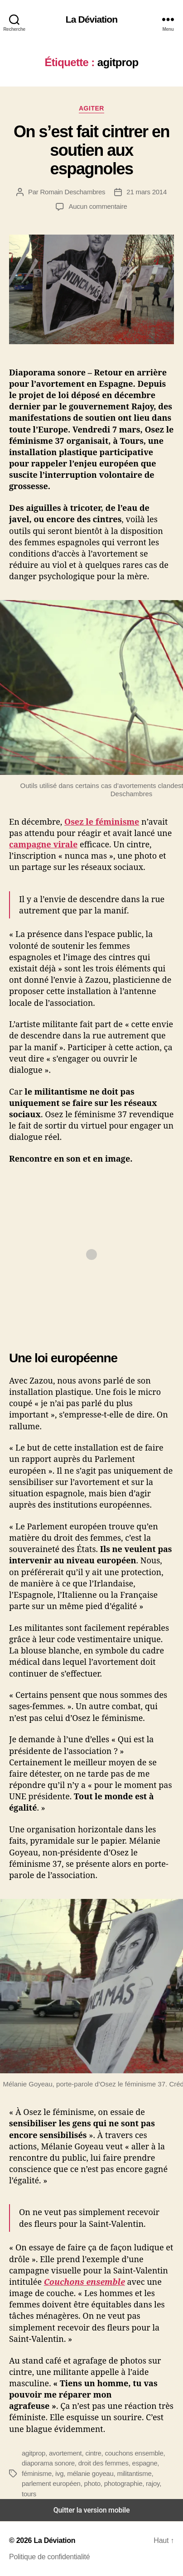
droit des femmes (103, 2463)
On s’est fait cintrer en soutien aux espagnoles (91, 150)
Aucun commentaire (97, 206)
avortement (65, 2453)
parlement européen (51, 2483)
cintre (93, 2453)
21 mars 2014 (146, 192)
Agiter (91, 108)
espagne (145, 2463)
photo (92, 2483)
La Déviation (91, 19)
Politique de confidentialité (49, 2557)
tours (29, 2494)
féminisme (37, 2473)
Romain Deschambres (72, 192)
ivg (59, 2473)
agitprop (33, 2453)
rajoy (152, 2483)
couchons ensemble (134, 2453)
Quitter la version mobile (91, 2510)
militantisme (134, 2473)
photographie (123, 2483)
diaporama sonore (48, 2463)
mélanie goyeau (90, 2473)
